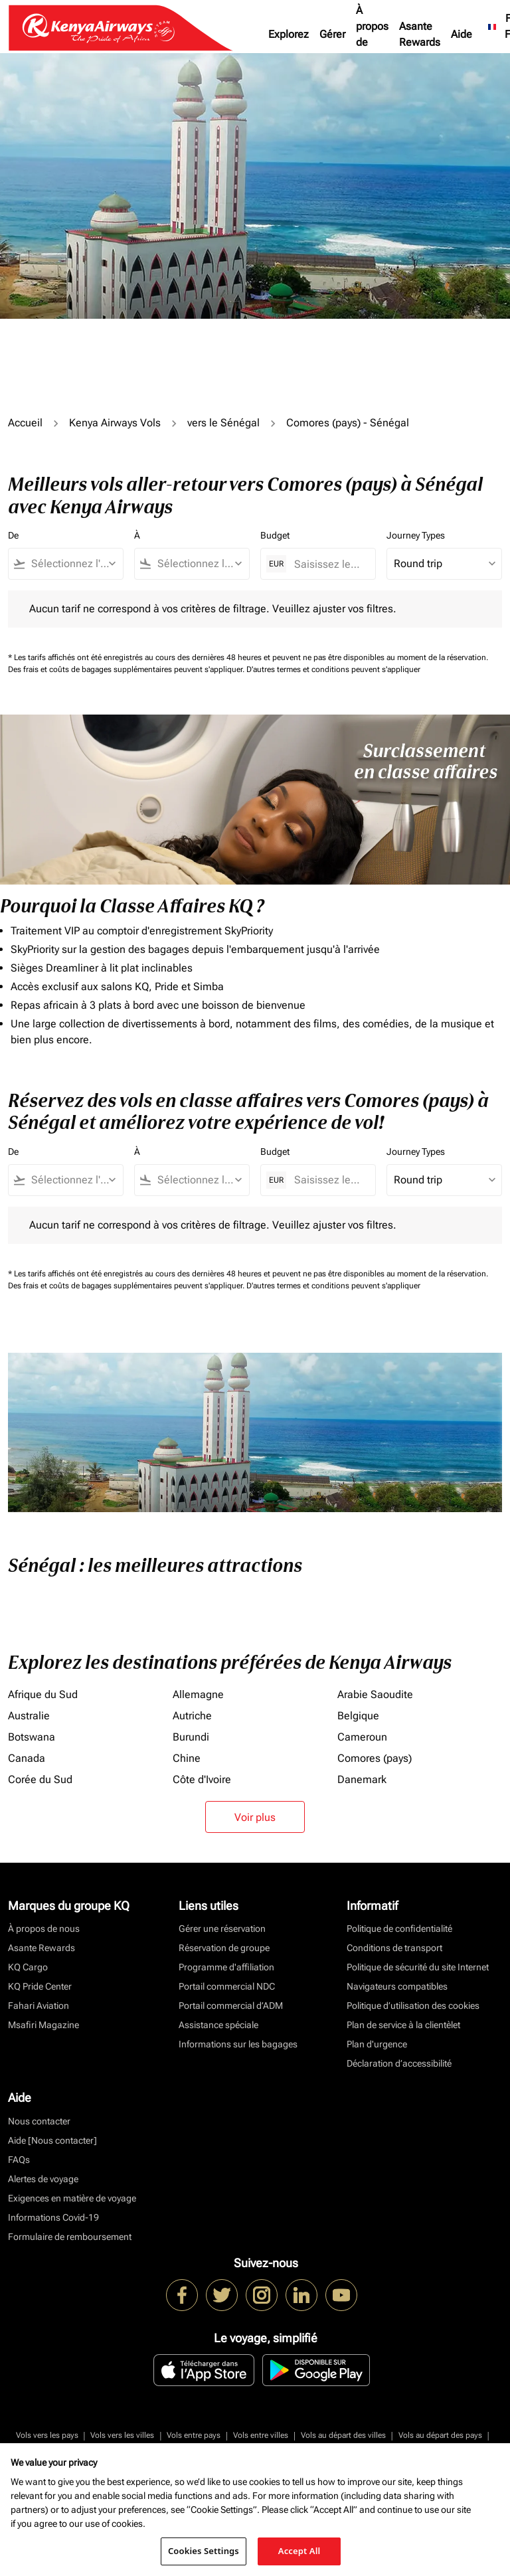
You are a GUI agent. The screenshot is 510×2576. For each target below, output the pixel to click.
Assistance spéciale (218, 2024)
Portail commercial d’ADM (231, 2005)
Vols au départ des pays (440, 2435)
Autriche (192, 1715)
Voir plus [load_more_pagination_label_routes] (255, 1817)
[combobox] (71, 564)
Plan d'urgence (377, 2044)
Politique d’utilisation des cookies (413, 2005)
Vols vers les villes (122, 2435)
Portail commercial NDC (227, 1986)
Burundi (191, 1737)
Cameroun (362, 1737)
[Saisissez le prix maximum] (328, 564)
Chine (187, 1758)
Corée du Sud (40, 1779)
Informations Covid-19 (53, 2217)
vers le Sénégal (223, 422)
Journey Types (415, 535)
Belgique (358, 1715)
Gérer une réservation (222, 1928)
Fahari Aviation (38, 2005)
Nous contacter (39, 2121)
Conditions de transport (394, 1947)
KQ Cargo (28, 1967)
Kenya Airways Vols (115, 422)
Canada (26, 1758)
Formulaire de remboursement (69, 2236)
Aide (461, 34)
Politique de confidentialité (399, 1928)
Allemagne (198, 1694)
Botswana (31, 1737)
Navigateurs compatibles (397, 1986)
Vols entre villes (260, 2435)
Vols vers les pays (47, 2435)
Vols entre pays (193, 2435)
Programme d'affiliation (226, 1967)
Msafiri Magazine (43, 2024)
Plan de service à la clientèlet (403, 2024)
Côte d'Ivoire (202, 1779)
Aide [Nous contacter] (52, 2140)
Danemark (361, 1779)
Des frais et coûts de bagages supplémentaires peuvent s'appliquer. (127, 669)
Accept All (299, 2551)
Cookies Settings (203, 2551)
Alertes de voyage (43, 2179)
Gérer (332, 34)
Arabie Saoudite (375, 1694)
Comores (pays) (374, 1758)
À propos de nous (372, 34)
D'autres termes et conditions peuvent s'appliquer (333, 669)
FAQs (19, 2159)
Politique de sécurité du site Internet (418, 1967)
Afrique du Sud (43, 1694)
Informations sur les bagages (238, 2044)
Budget (275, 535)
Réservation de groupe (224, 1947)
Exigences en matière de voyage (72, 2198)
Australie (29, 1715)
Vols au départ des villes (343, 2435)
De (13, 535)
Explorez (288, 34)
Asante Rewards (419, 34)
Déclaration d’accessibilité (399, 2063)
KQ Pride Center (40, 1986)
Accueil (25, 422)
